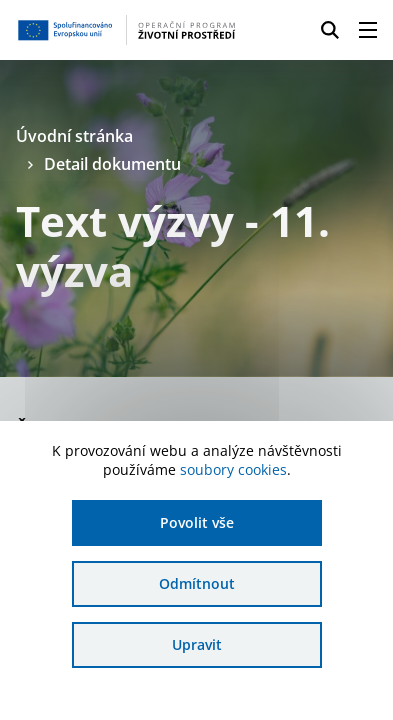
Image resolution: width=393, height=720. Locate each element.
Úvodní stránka (74, 136)
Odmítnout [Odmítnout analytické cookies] (197, 583)
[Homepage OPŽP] (126, 30)
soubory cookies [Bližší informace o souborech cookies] (233, 469)
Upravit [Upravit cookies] (197, 644)
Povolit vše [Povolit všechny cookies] (197, 522)
